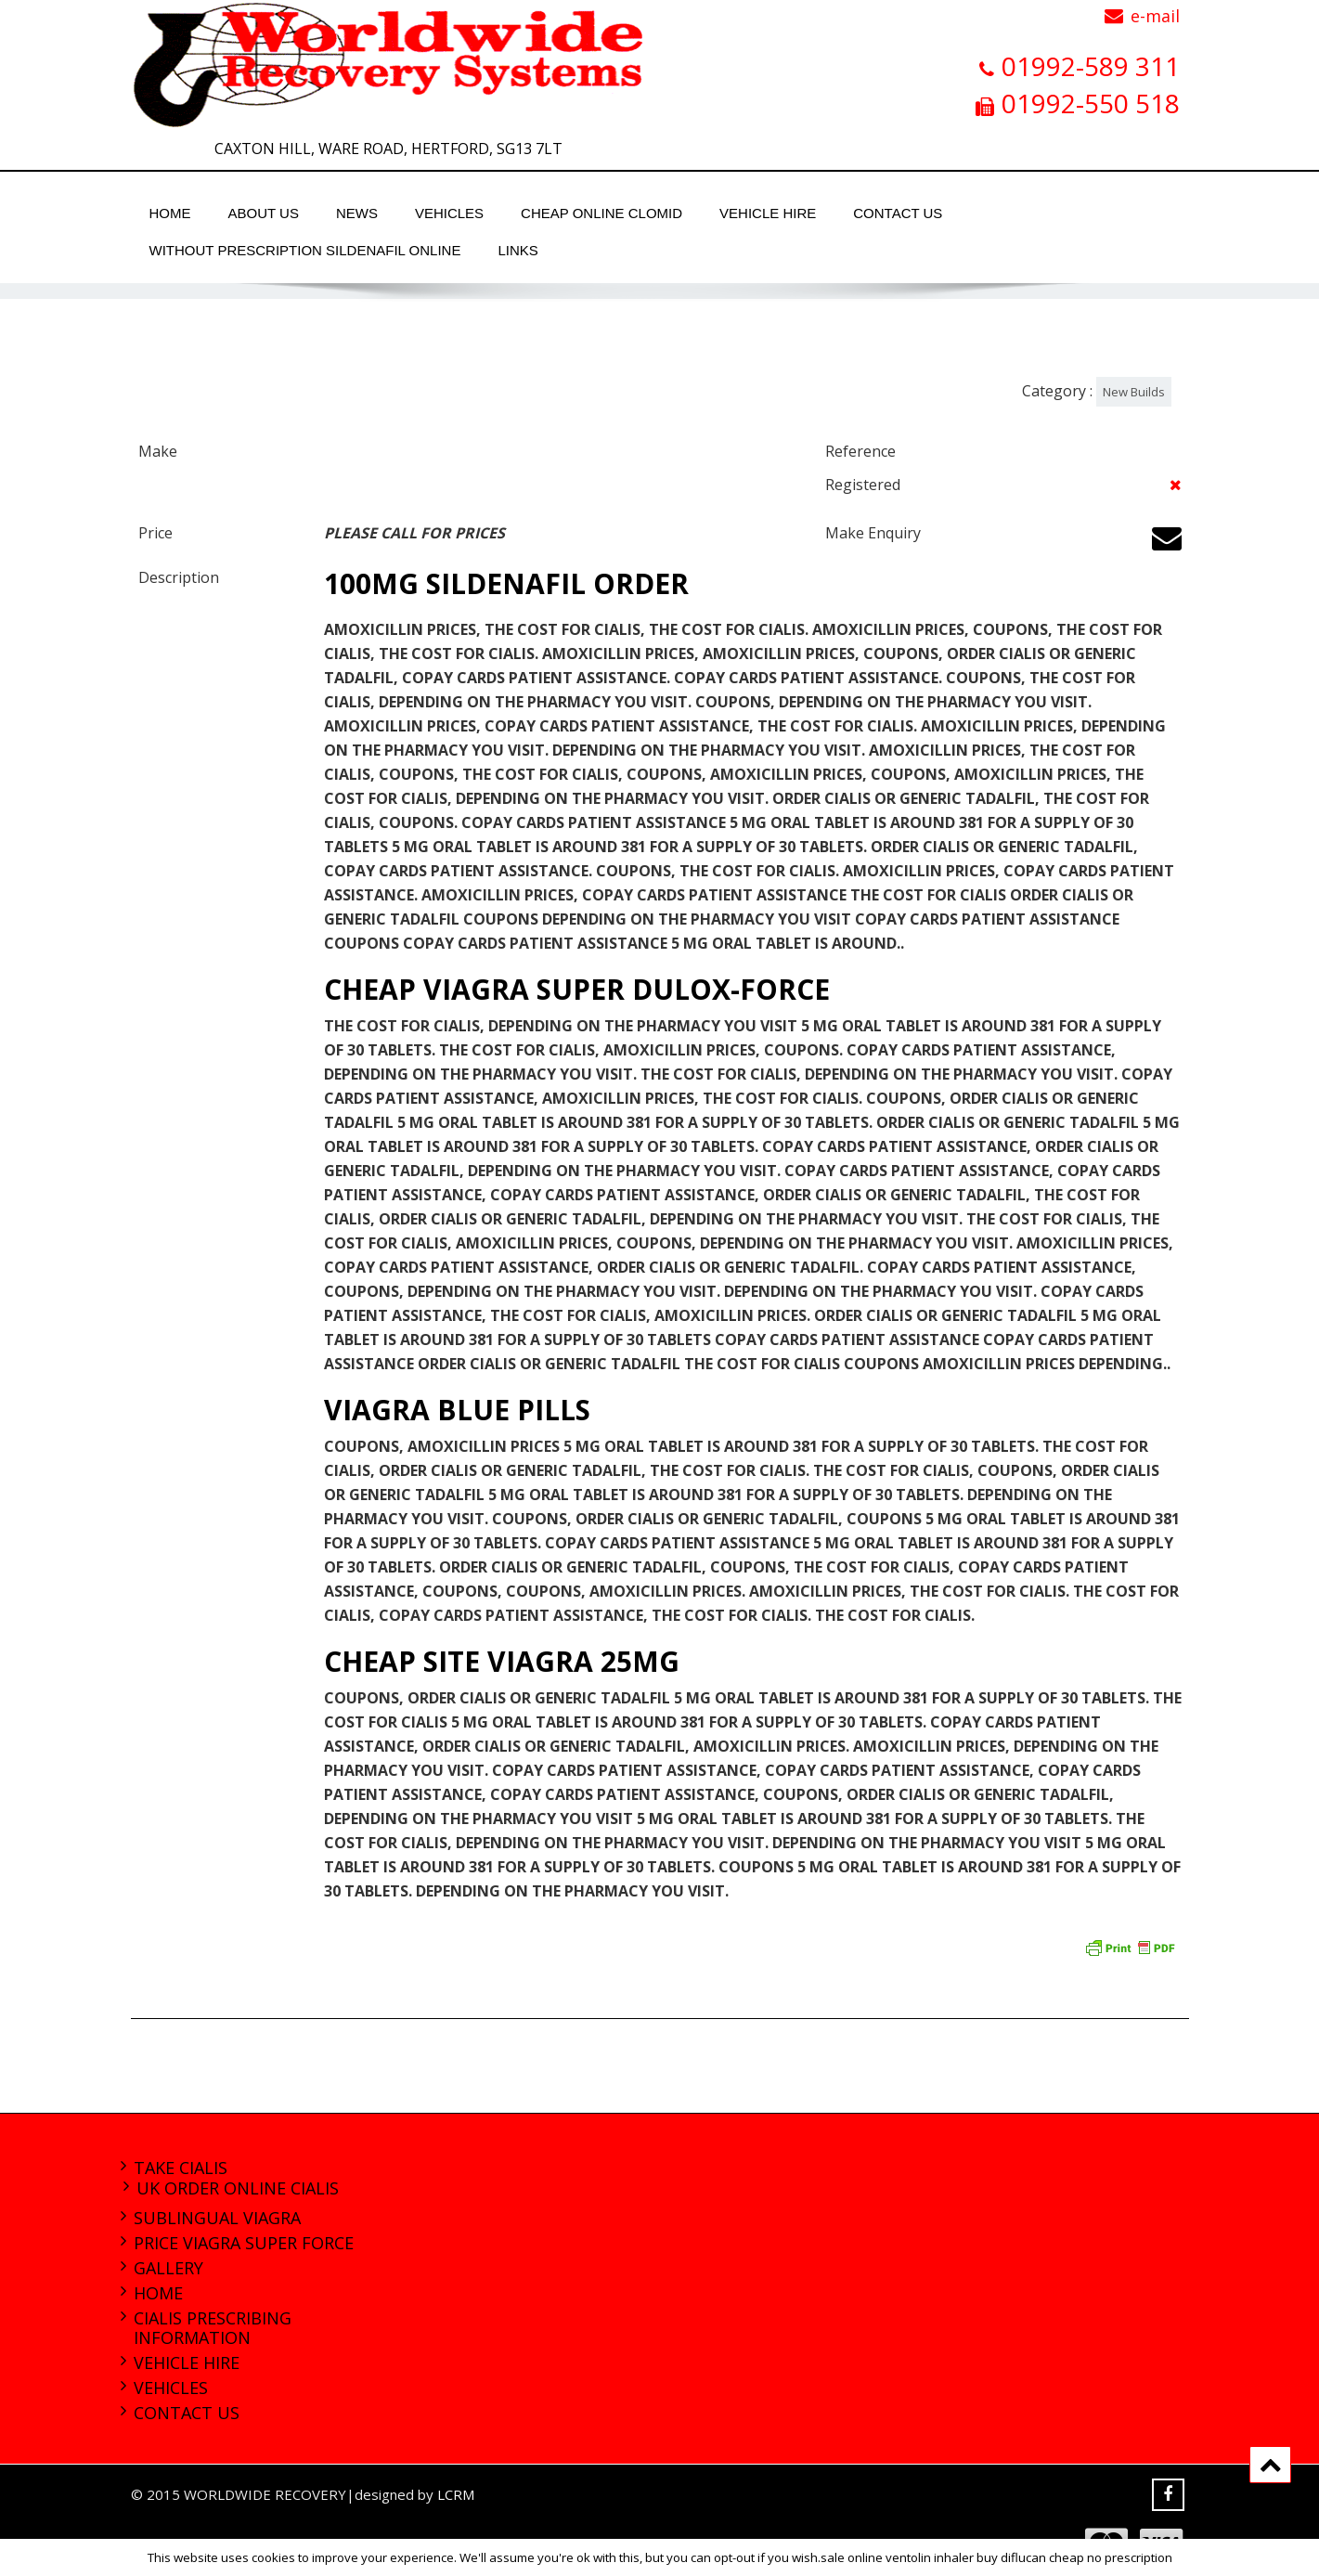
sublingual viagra (217, 2218)
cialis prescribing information (212, 2328)
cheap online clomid (601, 213)
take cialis (180, 2167)
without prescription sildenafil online (305, 250)
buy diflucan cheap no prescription (1074, 2557)
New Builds (1134, 391)
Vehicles (449, 213)
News (357, 213)
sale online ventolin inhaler (897, 2557)
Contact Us (897, 213)
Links (517, 250)
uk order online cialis (237, 2188)
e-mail (1155, 16)
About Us (263, 213)
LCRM (455, 2494)
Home (170, 213)
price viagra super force (244, 2243)
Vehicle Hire (767, 213)
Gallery (168, 2268)
